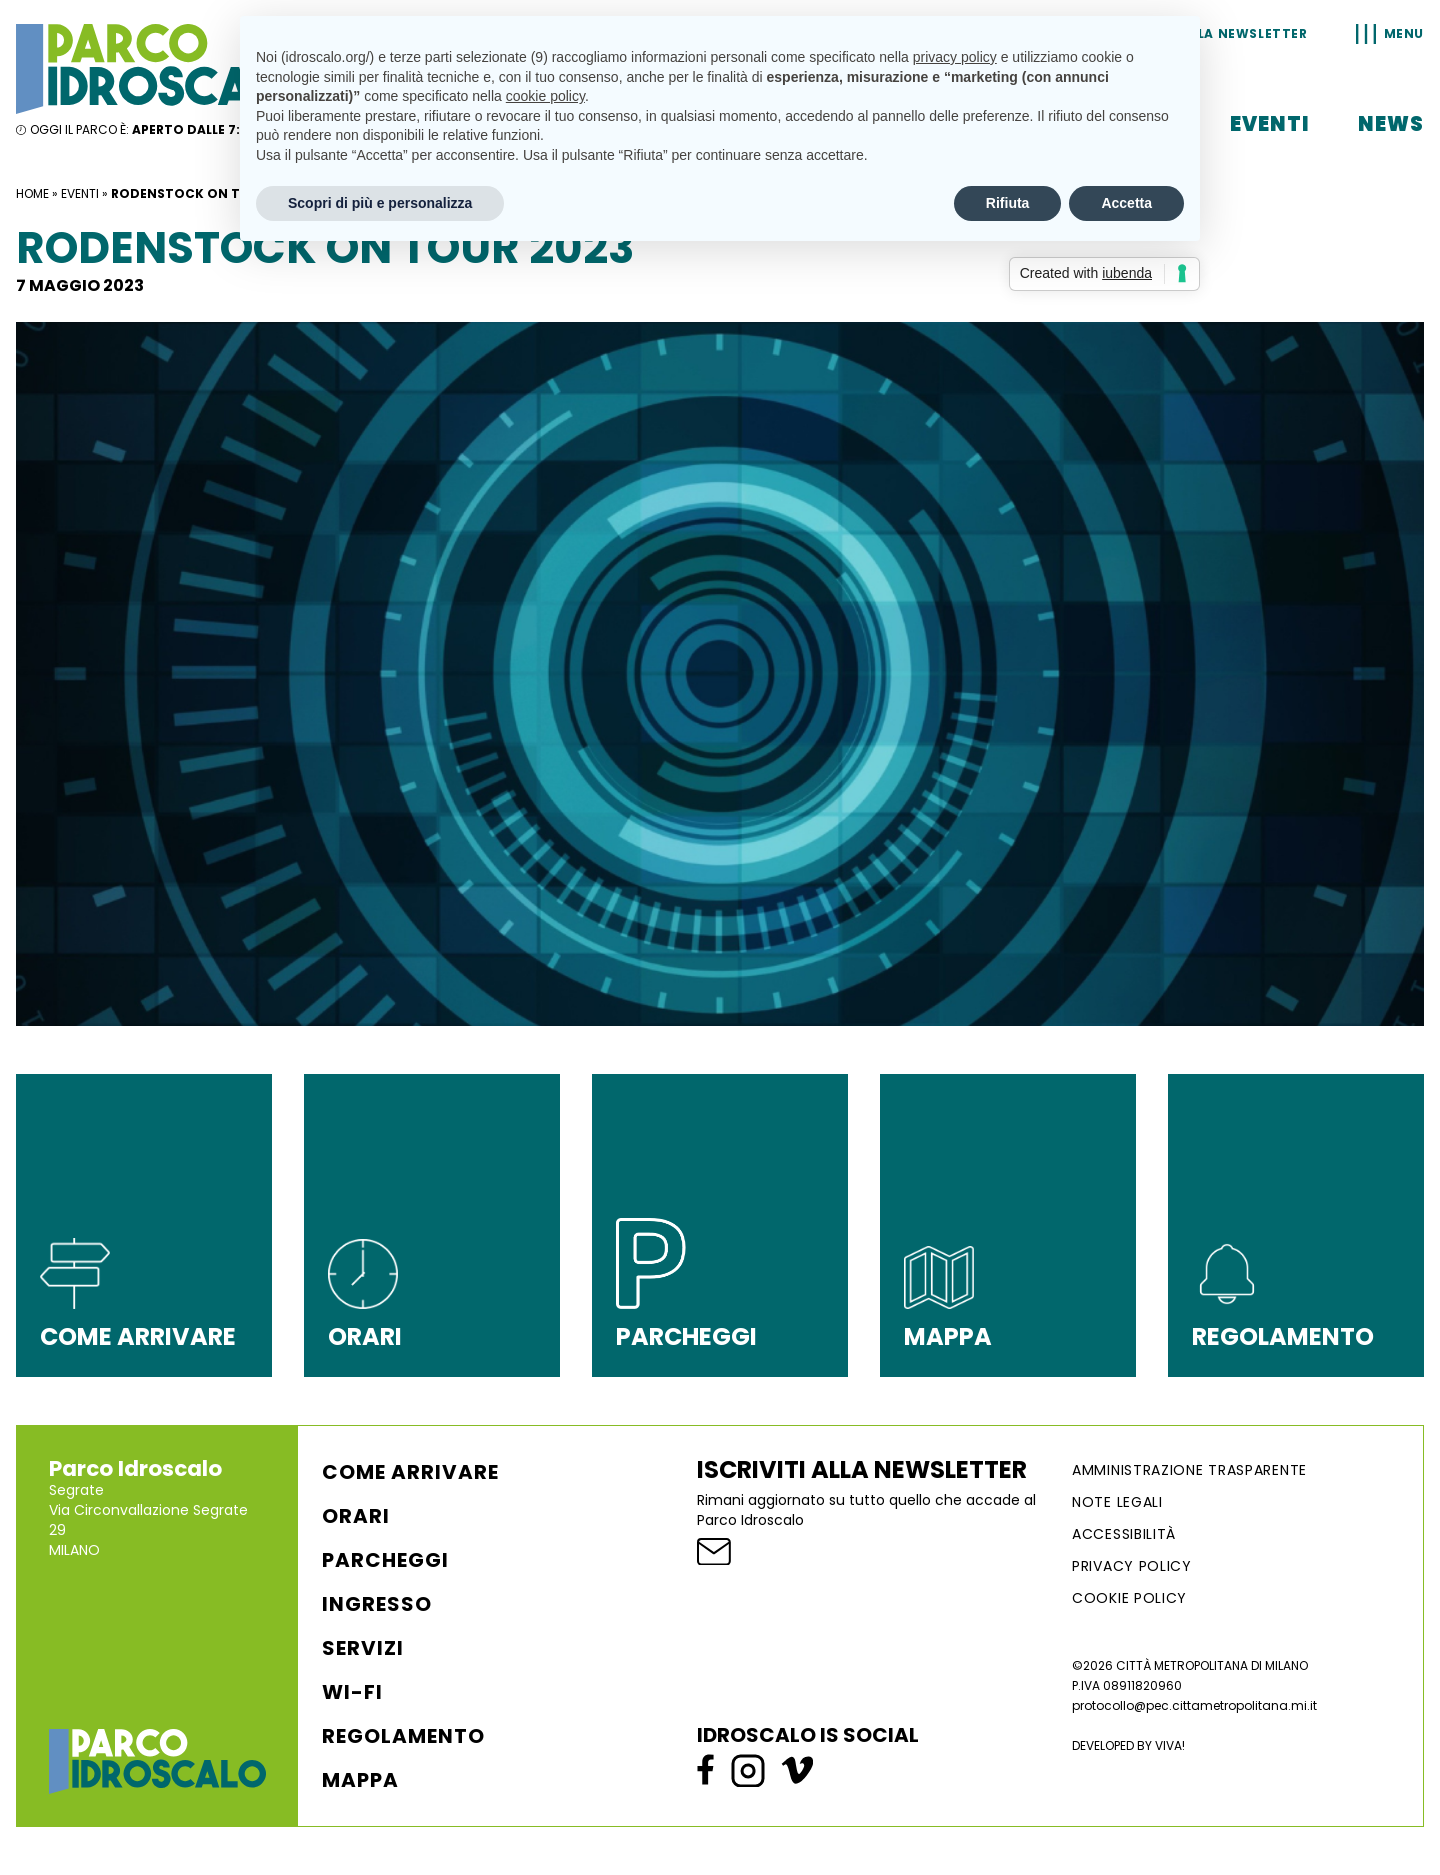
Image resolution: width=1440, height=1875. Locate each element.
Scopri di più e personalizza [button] (380, 203)
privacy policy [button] (955, 57)
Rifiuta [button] (1008, 203)
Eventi (1270, 124)
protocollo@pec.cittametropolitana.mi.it (1194, 1705)
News (1391, 124)
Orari (356, 1516)
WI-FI (352, 1692)
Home (32, 193)
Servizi (363, 1648)
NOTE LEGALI (1117, 1502)
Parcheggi (385, 1560)
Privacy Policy (1132, 1566)
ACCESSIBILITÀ (1124, 1534)
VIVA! (1170, 1745)
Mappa (360, 1780)
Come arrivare (410, 1472)
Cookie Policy (1129, 1598)
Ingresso (377, 1604)
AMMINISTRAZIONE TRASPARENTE (1189, 1470)
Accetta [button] (1126, 203)
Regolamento (403, 1736)
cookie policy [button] (545, 96)
